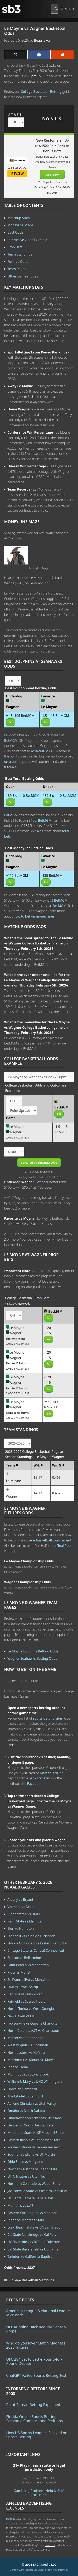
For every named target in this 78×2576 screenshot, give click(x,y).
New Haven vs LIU (21, 2016)
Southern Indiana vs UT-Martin (31, 2154)
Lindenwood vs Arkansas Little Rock (35, 2118)
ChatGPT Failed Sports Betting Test (36, 2375)
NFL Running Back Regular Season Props (36, 2329)
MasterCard (49, 1773)
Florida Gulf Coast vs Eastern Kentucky (37, 1943)
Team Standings (19, 254)
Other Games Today (22, 276)
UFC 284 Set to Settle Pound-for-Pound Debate (34, 2361)
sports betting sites (48, 1718)
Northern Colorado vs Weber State (34, 2183)
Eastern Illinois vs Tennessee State (33, 2140)
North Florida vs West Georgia (30, 2008)
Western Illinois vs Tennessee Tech (34, 2147)
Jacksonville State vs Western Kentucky (37, 2191)
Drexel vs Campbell (22, 2089)
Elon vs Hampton (20, 1928)
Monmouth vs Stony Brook (27, 2074)
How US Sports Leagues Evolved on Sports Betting (36, 2434)
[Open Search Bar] (54, 9)
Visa (24, 1773)
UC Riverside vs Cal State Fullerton (33, 2242)
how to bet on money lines (34, 916)
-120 (47, 1327)
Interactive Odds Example (27, 240)
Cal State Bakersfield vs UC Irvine (32, 2249)
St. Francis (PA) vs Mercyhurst (29, 1979)
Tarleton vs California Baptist (29, 2256)
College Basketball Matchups (31, 2280)
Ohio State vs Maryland (25, 2161)
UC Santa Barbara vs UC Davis (30, 2198)
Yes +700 (51, 1402)
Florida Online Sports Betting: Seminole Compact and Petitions (34, 2418)
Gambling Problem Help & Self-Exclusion (38, 2492)
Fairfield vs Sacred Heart (26, 2001)
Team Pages (16, 269)
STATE (15, 114)
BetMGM (11, 740)
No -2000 (51, 1407)
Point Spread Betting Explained (33, 2404)
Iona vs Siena (17, 2067)
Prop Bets (14, 247)
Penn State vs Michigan (25, 1921)
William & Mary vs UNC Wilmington (34, 2081)
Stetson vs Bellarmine (24, 1957)
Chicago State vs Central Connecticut (35, 1950)
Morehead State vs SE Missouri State (35, 2132)
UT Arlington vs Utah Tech (27, 2176)
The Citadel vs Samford (25, 2096)
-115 (47, 1333)
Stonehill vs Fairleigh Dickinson (31, 1936)
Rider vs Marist (18, 1972)
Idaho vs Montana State (25, 2220)
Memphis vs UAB (20, 2205)
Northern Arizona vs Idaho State (32, 2169)
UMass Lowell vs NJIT (23, 1987)
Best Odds (15, 232)
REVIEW (17, 173)
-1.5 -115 (61, 1126)
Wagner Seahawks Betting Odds (32, 1658)
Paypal (32, 1783)
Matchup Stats (18, 218)
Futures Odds (17, 261)
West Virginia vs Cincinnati (27, 2045)
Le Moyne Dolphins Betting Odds (32, 1651)
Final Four (64, 1545)
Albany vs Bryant (20, 1899)
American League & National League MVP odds (38, 2312)
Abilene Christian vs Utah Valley (31, 2103)
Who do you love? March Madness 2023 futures (35, 2345)
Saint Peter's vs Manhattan (28, 1965)
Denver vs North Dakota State (30, 2125)
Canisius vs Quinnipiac (24, 1994)
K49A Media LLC (16, 2519)
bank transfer (39, 1778)
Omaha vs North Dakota (26, 2110)
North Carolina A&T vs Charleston (33, 2030)
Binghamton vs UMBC (24, 1914)
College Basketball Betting (41, 91)
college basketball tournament (47, 1540)
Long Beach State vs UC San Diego (33, 2227)
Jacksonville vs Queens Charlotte (32, 2023)
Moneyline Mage (20, 225)
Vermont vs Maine (21, 1906)
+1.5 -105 (61, 1132)
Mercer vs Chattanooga (25, 2038)
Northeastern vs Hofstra (26, 2052)
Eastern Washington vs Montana (32, 2213)
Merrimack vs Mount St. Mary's (31, 2059)
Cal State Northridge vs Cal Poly (31, 2234)
